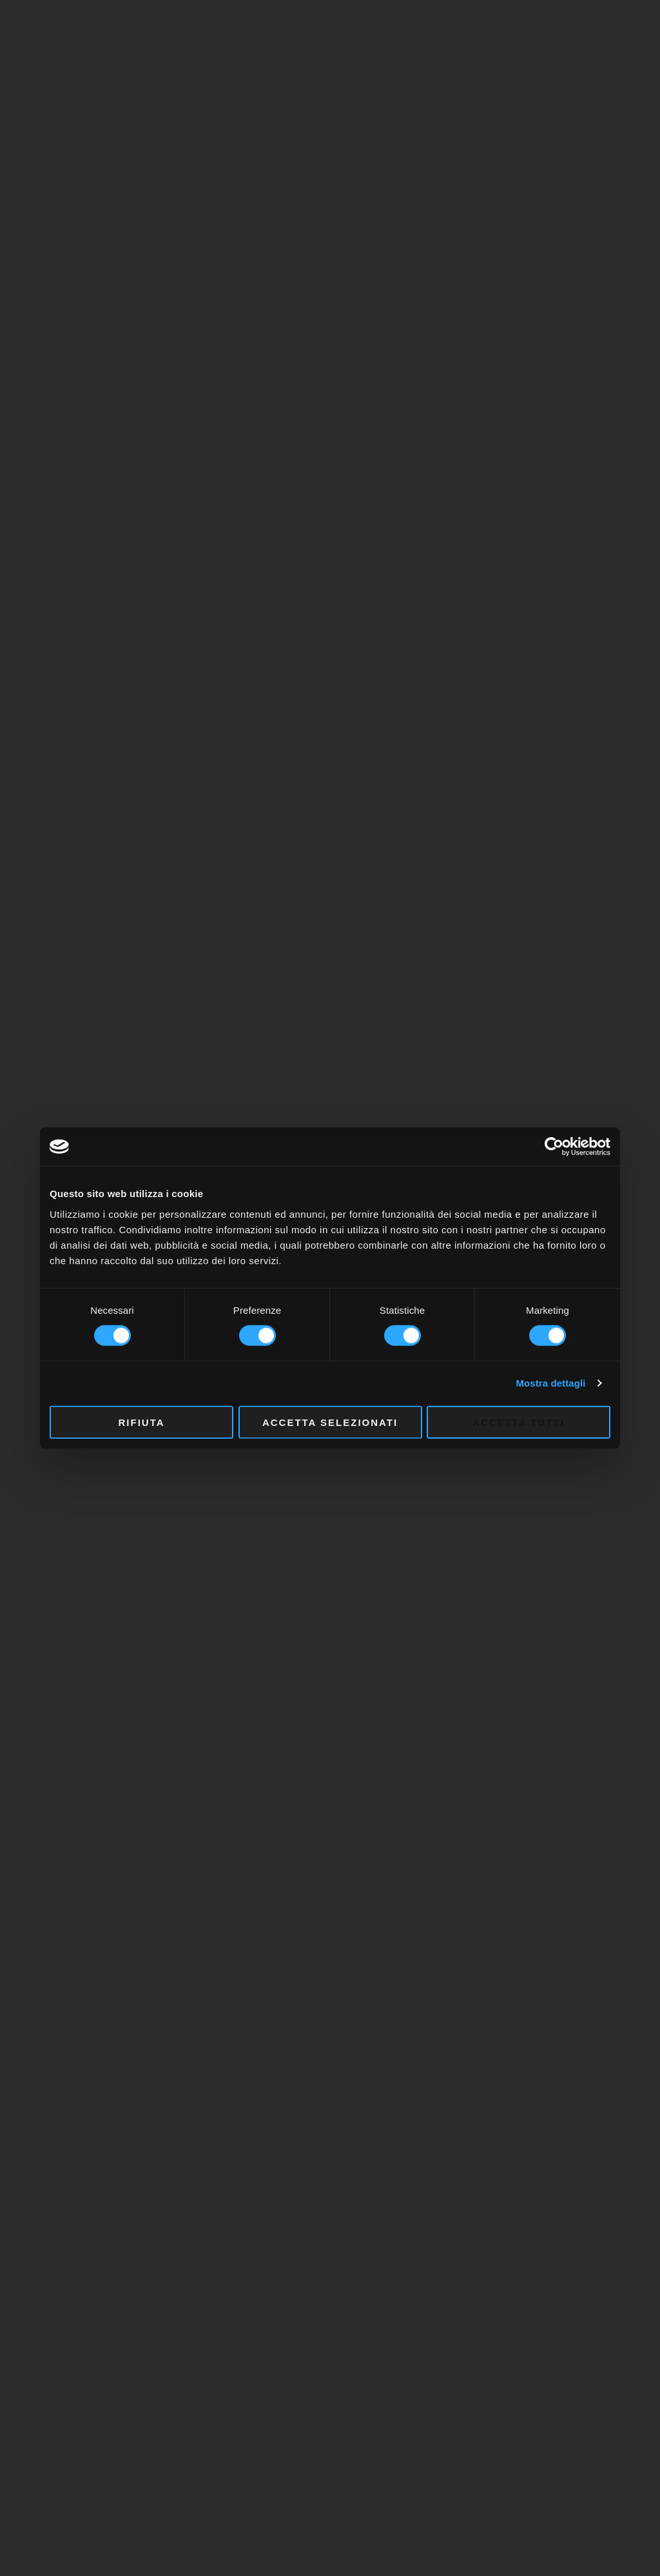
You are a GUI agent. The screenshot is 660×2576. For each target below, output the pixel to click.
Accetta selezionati (330, 1421)
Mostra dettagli (550, 1383)
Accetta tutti (518, 1421)
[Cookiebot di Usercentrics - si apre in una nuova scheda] (554, 1146)
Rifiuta (141, 1421)
